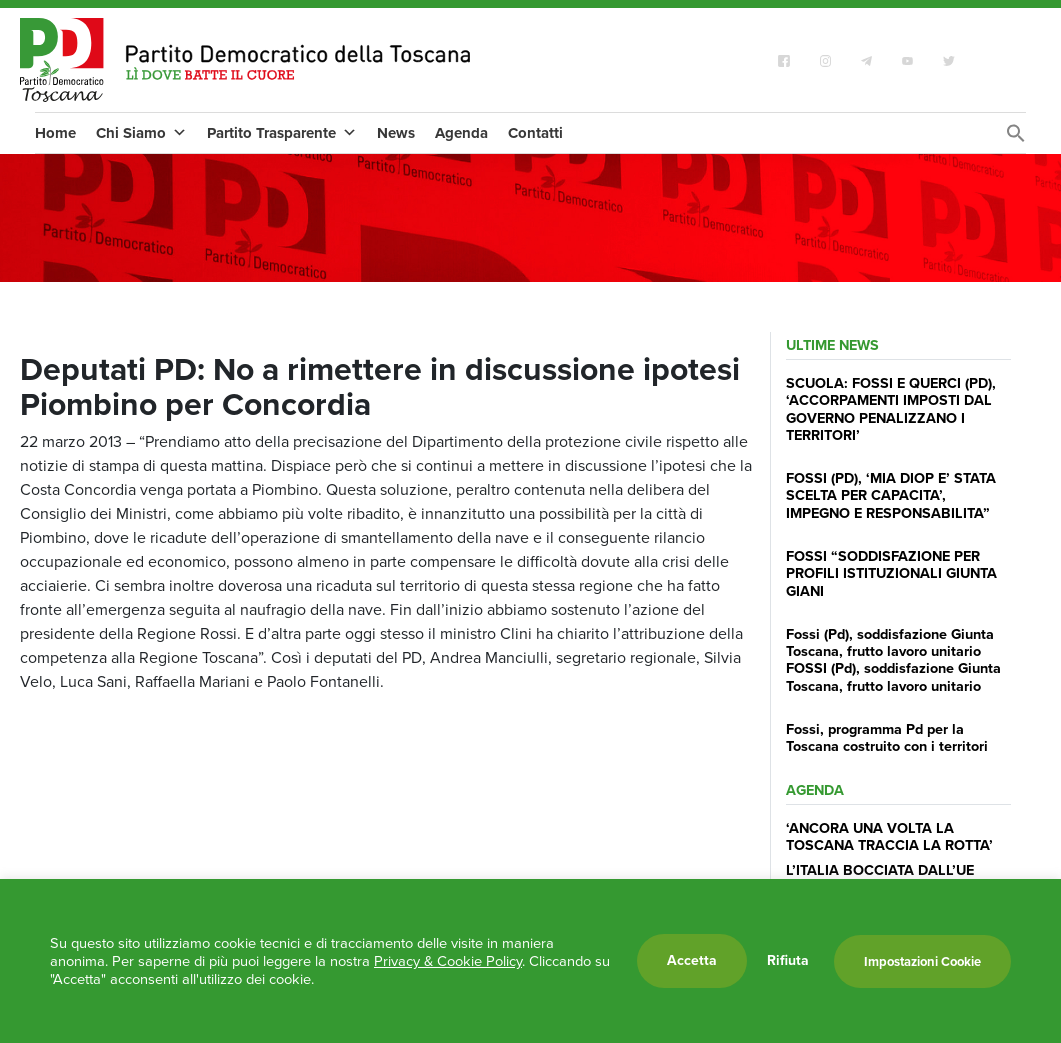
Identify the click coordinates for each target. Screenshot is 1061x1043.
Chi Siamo (141, 133)
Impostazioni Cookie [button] (922, 961)
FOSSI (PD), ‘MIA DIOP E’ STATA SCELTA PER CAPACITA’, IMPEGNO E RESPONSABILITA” (891, 495)
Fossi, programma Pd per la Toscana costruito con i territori (887, 737)
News (396, 133)
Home (55, 133)
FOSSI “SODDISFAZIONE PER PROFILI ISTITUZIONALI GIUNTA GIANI (891, 573)
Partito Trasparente (282, 133)
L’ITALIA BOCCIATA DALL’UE (880, 870)
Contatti (535, 133)
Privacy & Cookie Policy (448, 961)
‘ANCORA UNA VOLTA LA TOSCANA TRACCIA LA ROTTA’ (889, 836)
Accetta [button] (692, 960)
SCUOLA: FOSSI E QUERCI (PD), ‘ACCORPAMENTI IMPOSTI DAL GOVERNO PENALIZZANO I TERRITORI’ (891, 409)
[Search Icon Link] (1016, 138)
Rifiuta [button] (788, 961)
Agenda (461, 133)
